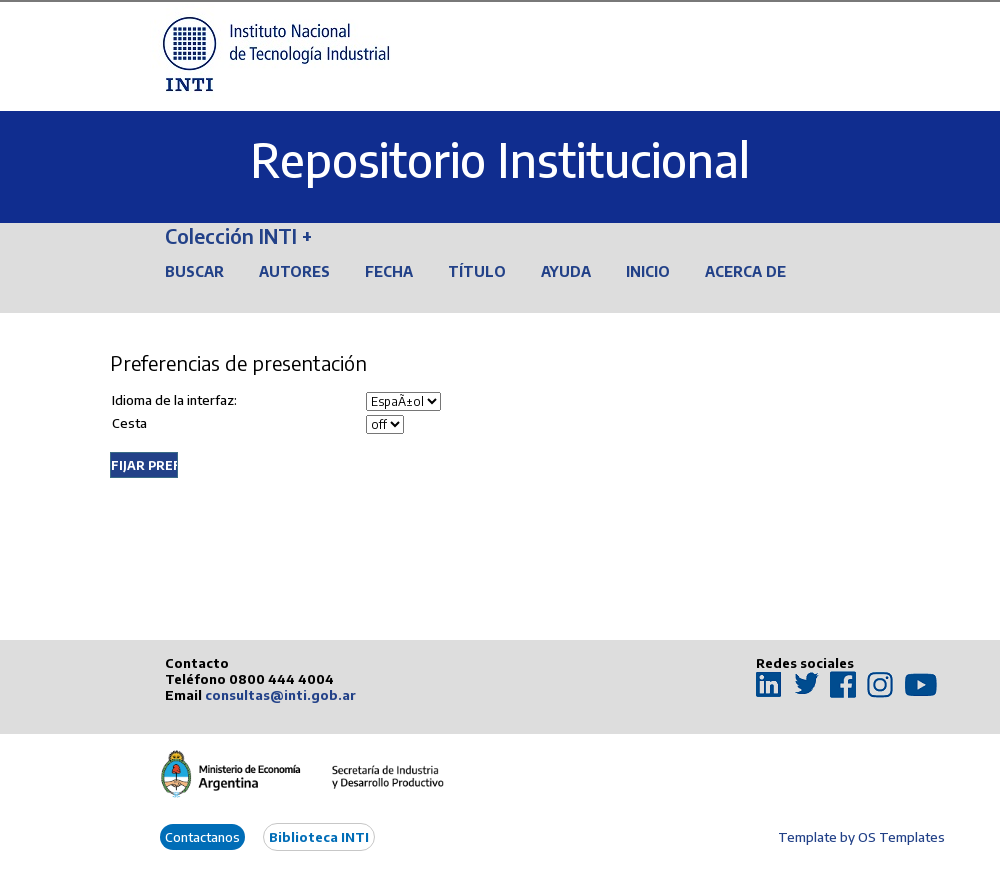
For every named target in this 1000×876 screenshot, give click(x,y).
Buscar (194, 271)
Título (477, 271)
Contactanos (202, 837)
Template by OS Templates (861, 837)
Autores (294, 271)
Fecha (389, 271)
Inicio (648, 271)
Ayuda (566, 271)
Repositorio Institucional (500, 159)
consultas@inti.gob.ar (280, 695)
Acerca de (745, 271)
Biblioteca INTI (319, 837)
